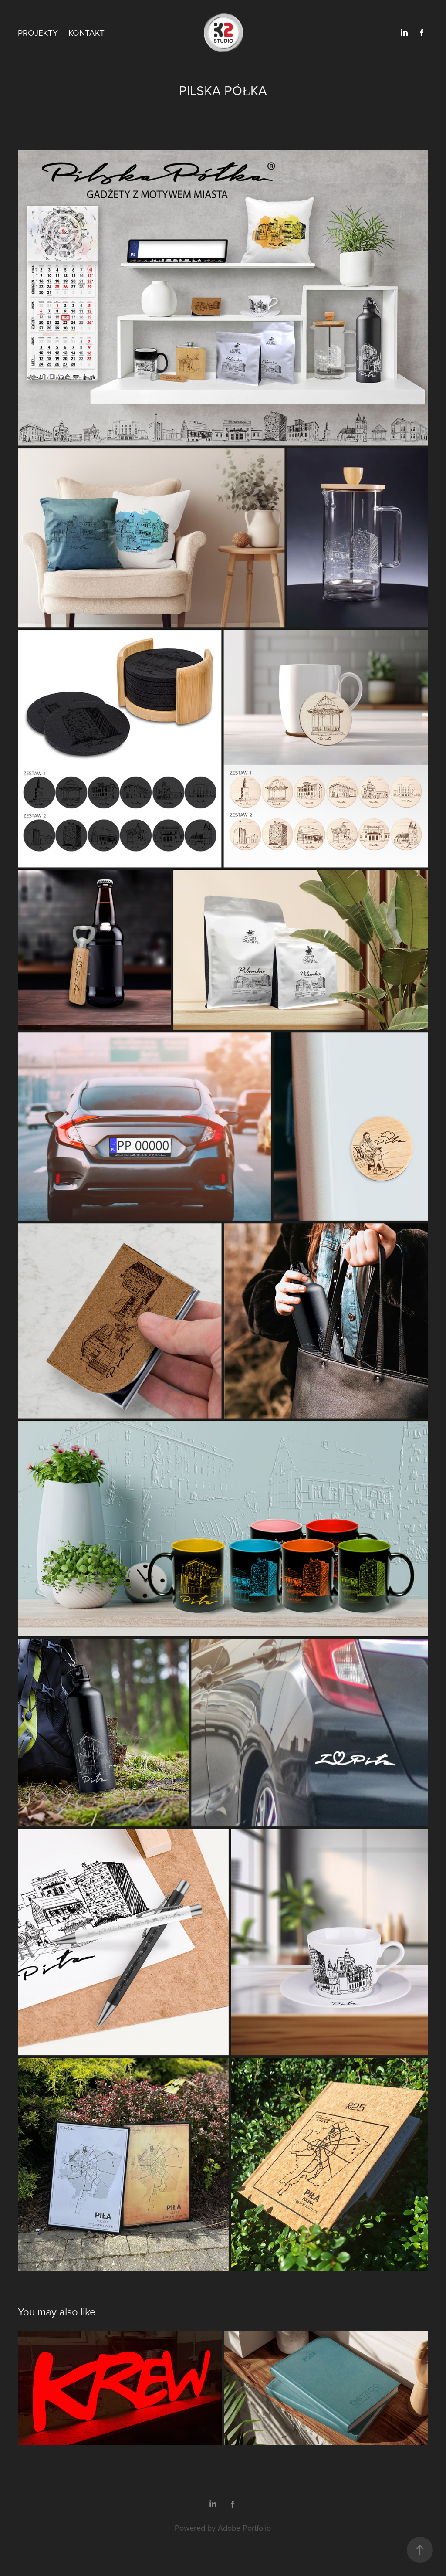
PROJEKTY (38, 32)
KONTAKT (86, 32)
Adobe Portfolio (244, 2527)
